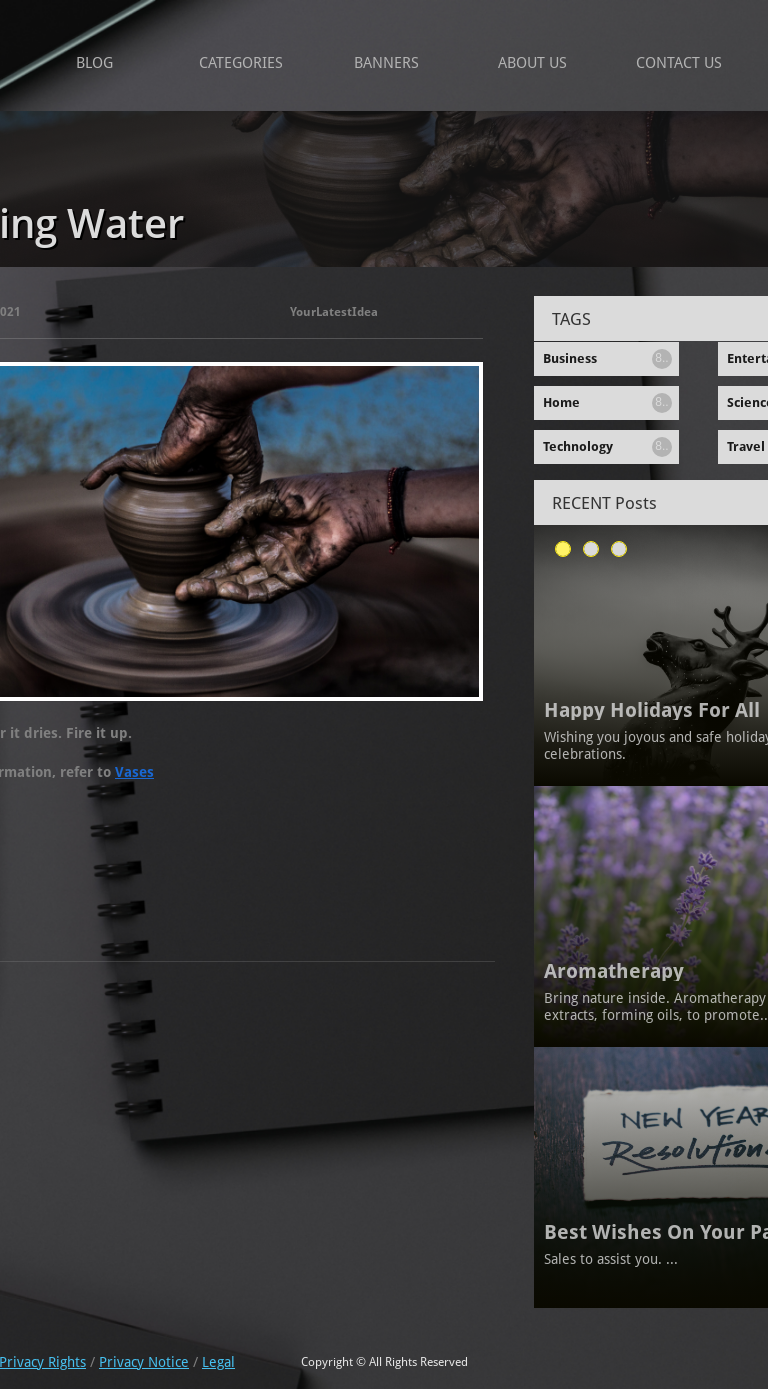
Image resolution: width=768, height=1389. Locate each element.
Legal (218, 1362)
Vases (134, 772)
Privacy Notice (144, 1362)
